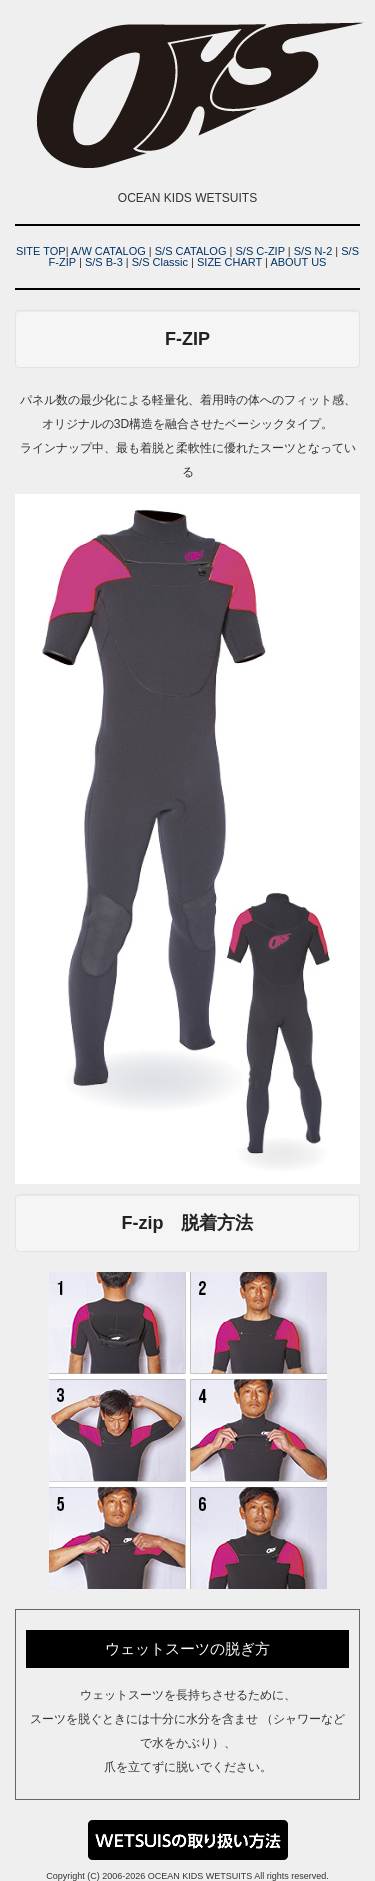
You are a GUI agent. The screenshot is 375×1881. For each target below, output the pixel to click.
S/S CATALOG (191, 251)
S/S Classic (160, 262)
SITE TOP (41, 251)
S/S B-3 (104, 262)
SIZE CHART (229, 262)
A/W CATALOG (108, 251)
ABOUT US (298, 262)
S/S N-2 (313, 251)
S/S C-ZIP (259, 251)
